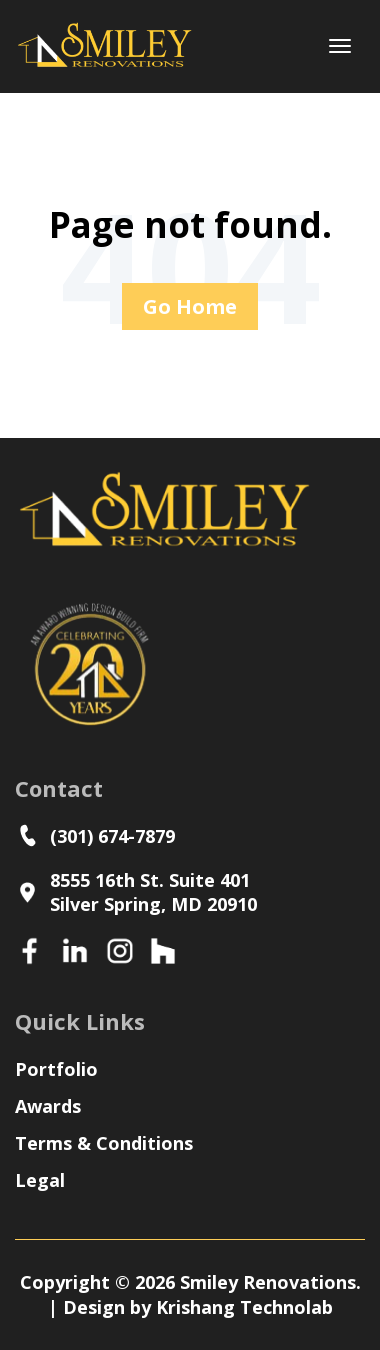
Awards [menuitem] (48, 1106)
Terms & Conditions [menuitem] (104, 1143)
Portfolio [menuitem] (56, 1069)
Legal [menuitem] (40, 1180)
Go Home (190, 306)
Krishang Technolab (244, 1307)
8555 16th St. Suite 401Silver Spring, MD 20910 (136, 892)
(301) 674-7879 (100, 835)
